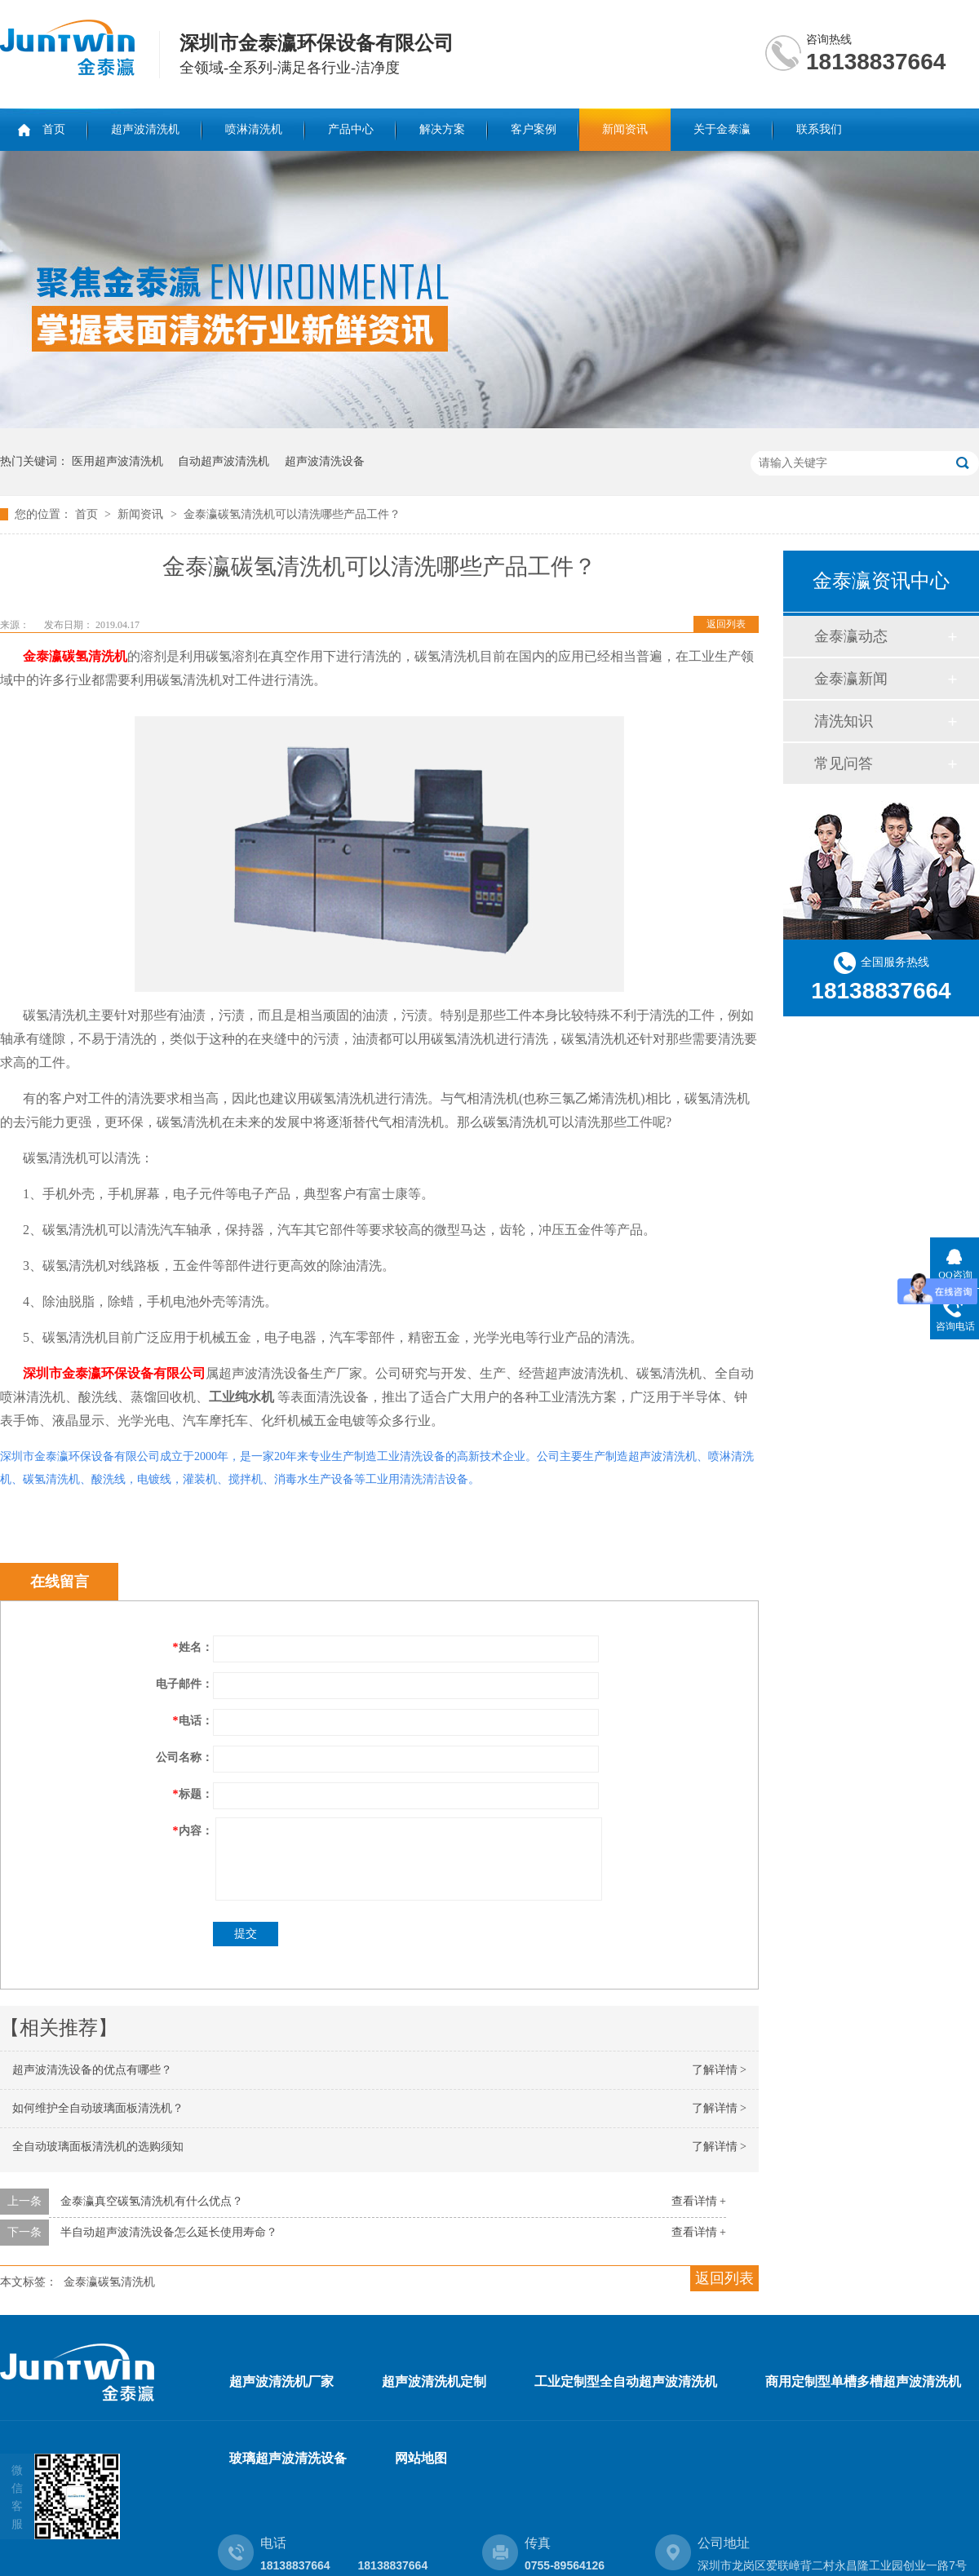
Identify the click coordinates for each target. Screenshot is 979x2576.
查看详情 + (698, 2201)
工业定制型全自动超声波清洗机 (625, 2381)
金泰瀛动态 (851, 636)
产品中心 (351, 129)
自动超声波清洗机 (223, 461)
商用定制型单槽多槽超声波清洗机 (863, 2381)
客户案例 (533, 129)
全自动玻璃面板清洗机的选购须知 (98, 2146)
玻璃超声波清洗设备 (288, 2458)
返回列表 (726, 624)
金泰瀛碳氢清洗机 (109, 2282)
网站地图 (421, 2458)
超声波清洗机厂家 (281, 2381)
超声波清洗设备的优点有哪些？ (92, 2070)
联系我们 (819, 129)
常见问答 (843, 763)
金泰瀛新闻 (851, 679)
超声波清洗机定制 (434, 2381)
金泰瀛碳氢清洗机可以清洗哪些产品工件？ (292, 514)
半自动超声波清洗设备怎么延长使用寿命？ (168, 2232)
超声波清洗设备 (325, 461)
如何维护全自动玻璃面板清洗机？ (98, 2108)
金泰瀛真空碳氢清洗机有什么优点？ (151, 2201)
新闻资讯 (625, 129)
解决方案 (442, 129)
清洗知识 (843, 721)
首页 (53, 129)
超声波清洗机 (145, 129)
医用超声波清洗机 (117, 461)
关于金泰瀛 (722, 129)
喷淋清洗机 (253, 129)
